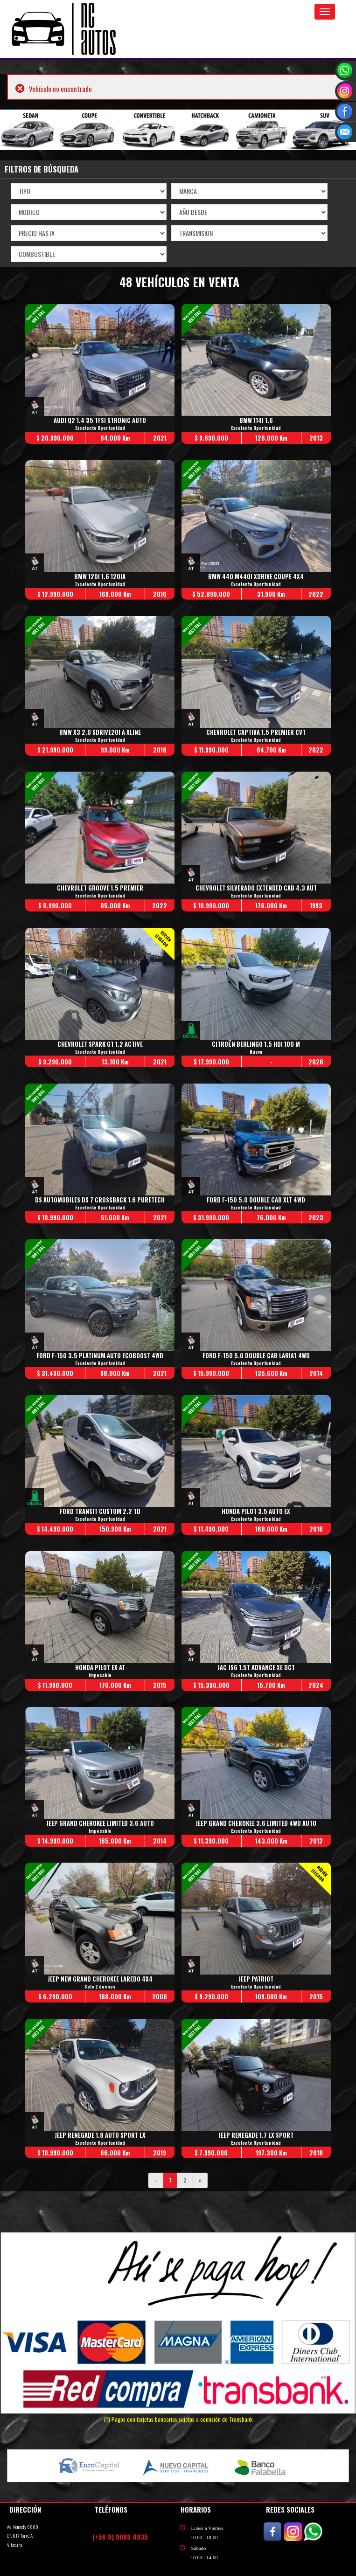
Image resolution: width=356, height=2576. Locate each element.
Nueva (256, 1052)
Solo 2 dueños (99, 1987)
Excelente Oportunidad (100, 428)
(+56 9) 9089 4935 (120, 2537)
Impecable (100, 1675)
